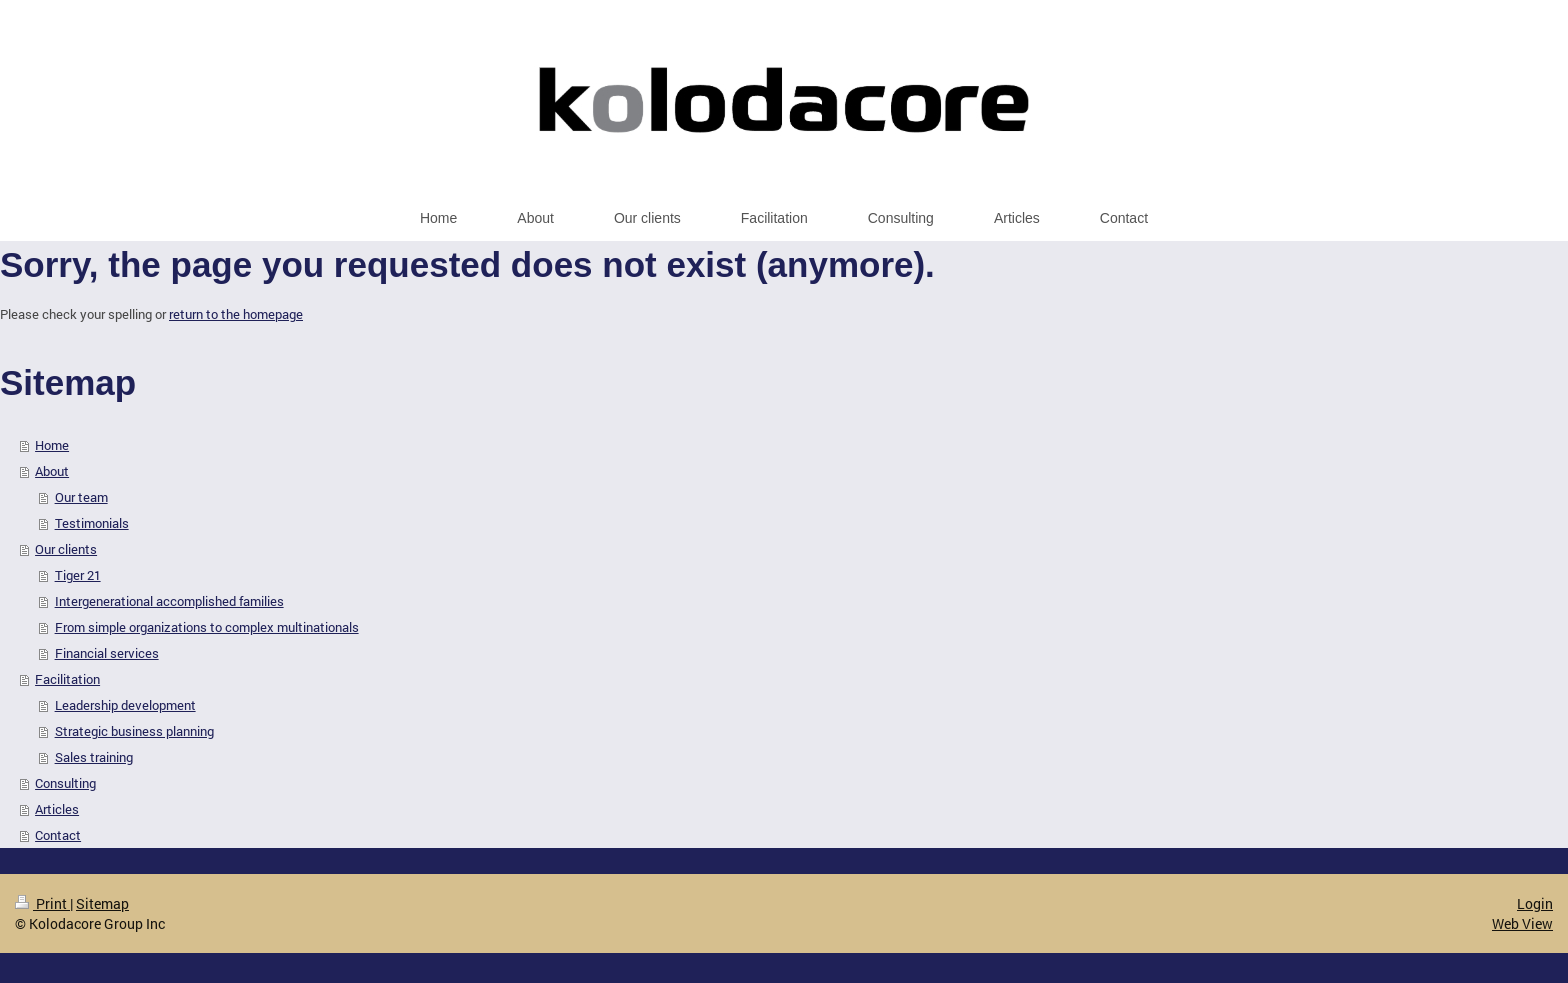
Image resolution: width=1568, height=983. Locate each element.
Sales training (94, 757)
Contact (58, 835)
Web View (1522, 923)
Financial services (107, 653)
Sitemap (102, 903)
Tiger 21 (78, 575)
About (52, 471)
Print (42, 903)
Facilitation (67, 679)
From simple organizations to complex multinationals (207, 627)
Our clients (66, 549)
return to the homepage (236, 314)
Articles (57, 809)
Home (52, 445)
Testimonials (92, 523)
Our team (81, 497)
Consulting (65, 783)
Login (1535, 903)
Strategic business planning (134, 731)
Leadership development (125, 705)
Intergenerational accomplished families (169, 601)
